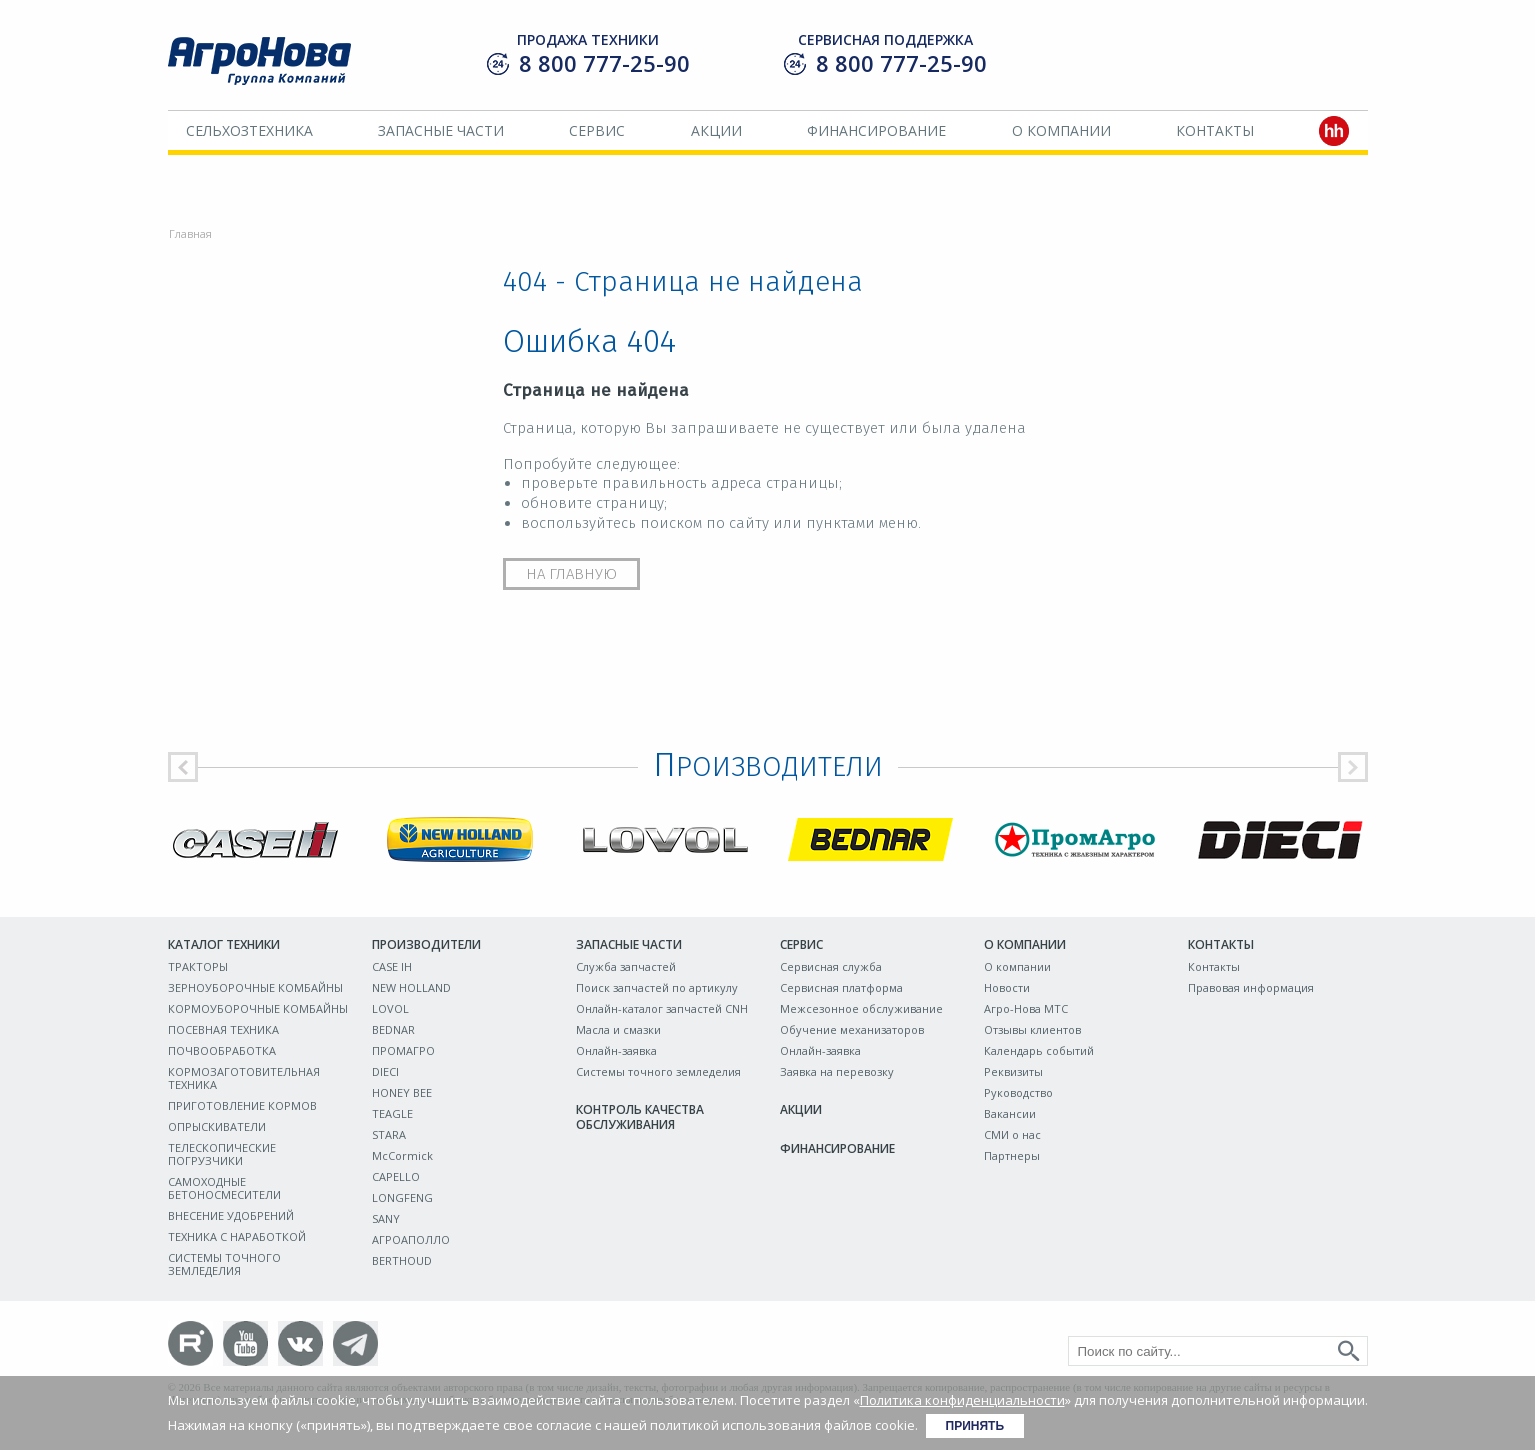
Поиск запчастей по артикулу (657, 987)
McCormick (402, 1155)
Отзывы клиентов (1032, 1029)
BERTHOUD (402, 1260)
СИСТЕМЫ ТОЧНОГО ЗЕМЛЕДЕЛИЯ (224, 1264)
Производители (426, 944)
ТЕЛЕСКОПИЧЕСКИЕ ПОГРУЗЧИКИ (222, 1154)
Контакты (1215, 130)
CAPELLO (396, 1176)
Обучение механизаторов (852, 1029)
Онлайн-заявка (616, 1050)
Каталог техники (224, 944)
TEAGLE (392, 1113)
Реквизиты (1013, 1071)
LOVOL (390, 1008)
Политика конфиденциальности (962, 1400)
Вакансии (1010, 1113)
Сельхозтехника (249, 130)
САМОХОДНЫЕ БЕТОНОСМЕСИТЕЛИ (224, 1188)
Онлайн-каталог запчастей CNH (662, 1008)
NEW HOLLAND (411, 987)
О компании (1061, 130)
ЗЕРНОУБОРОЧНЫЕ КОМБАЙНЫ (255, 987)
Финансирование (876, 130)
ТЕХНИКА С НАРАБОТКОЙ (237, 1236)
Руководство (1018, 1092)
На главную (571, 574)
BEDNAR (393, 1029)
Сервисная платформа (841, 987)
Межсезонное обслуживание (861, 1008)
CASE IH (392, 966)
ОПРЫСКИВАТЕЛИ (217, 1126)
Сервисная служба (831, 966)
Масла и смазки (618, 1029)
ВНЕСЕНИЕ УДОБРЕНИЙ (231, 1215)
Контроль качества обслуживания (640, 1117)
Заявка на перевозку (837, 1071)
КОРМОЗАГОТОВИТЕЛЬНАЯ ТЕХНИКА (244, 1078)
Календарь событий (1039, 1050)
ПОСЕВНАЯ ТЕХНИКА (223, 1029)
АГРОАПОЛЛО (411, 1239)
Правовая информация (1251, 987)
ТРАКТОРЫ (198, 966)
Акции (716, 130)
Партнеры (1012, 1155)
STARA (389, 1134)
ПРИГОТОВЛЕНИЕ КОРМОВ (242, 1105)
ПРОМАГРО (403, 1050)
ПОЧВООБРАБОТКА (222, 1050)
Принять (975, 1426)
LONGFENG (402, 1197)
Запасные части (441, 130)
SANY (386, 1218)
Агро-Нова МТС (1026, 1008)
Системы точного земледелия (658, 1071)
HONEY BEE (402, 1092)
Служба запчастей (626, 966)
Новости (1007, 987)
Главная (190, 233)
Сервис (597, 130)
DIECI (385, 1071)
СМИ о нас (1012, 1134)
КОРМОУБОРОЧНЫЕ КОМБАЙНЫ (258, 1008)
